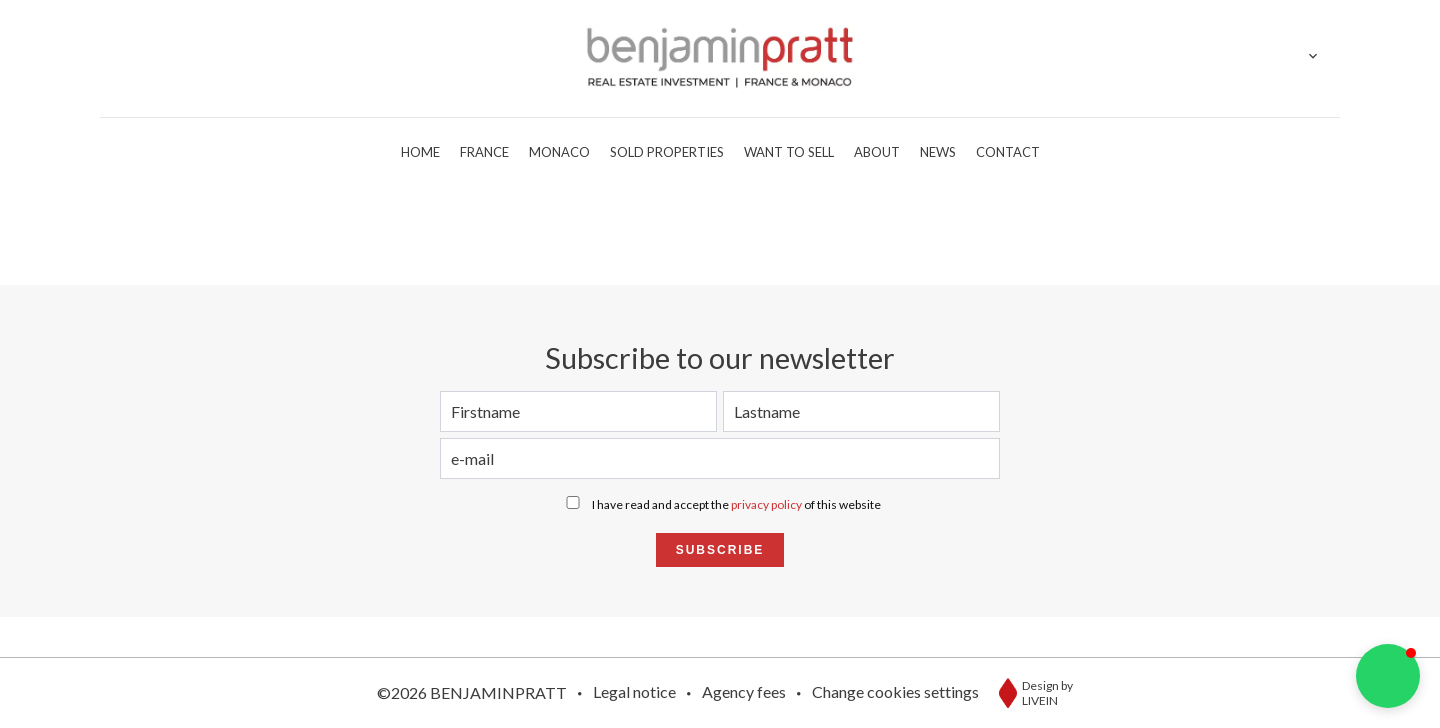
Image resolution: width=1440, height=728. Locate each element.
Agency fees (744, 691)
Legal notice (634, 691)
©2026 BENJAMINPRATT (472, 692)
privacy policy (766, 504)
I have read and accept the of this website (736, 504)
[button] (1388, 676)
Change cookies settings (895, 691)
